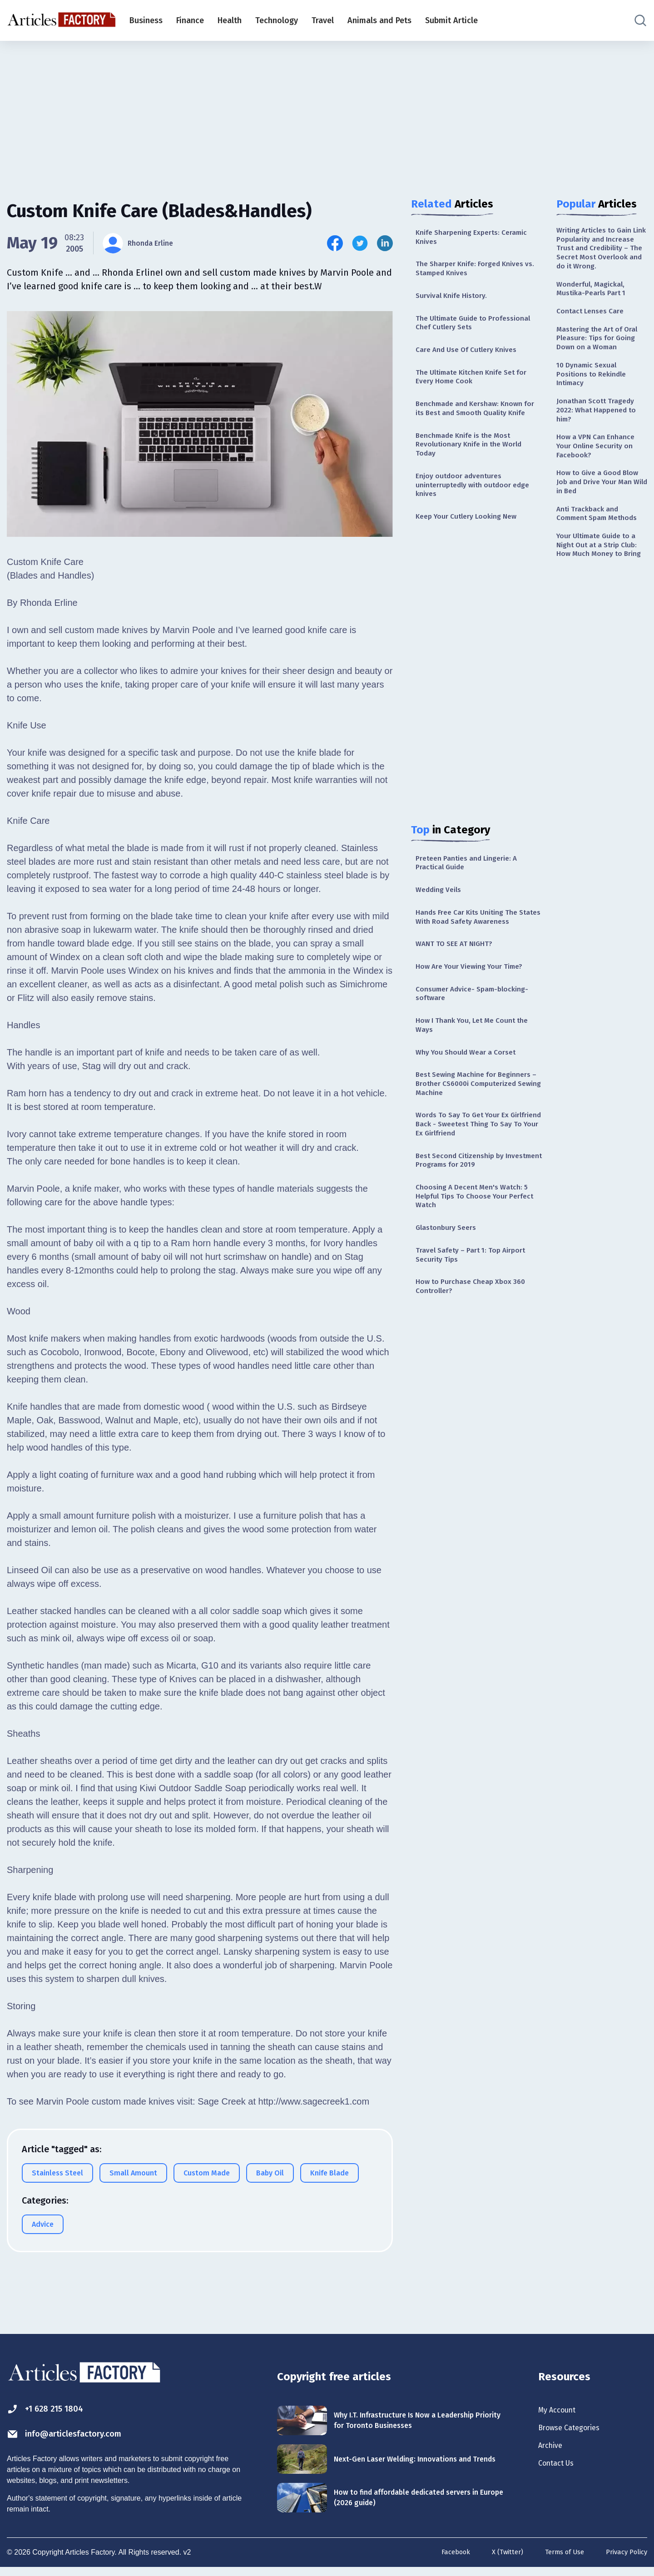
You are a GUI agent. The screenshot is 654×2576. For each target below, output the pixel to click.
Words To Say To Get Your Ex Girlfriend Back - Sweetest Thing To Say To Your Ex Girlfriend (476, 1204)
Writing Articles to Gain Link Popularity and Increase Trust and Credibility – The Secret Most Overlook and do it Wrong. (600, 257)
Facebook (442, 2561)
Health (230, 20)
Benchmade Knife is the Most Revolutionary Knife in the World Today (476, 477)
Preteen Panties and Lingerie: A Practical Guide (473, 907)
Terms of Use (558, 2561)
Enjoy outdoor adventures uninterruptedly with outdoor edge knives (470, 523)
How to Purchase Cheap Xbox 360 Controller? (477, 1384)
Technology (276, 20)
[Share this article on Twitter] (360, 243)
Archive (553, 2451)
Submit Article (451, 20)
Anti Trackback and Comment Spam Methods (591, 580)
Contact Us (560, 2471)
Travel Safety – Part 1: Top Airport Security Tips (478, 1349)
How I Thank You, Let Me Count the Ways (473, 1095)
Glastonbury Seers (450, 1320)
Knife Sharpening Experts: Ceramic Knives (479, 238)
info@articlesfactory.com (79, 2436)
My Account (561, 2411)
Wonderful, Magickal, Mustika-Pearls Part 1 (595, 309)
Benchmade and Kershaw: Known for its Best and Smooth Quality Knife (477, 432)
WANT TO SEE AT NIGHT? (460, 1006)
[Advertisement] (327, 111)
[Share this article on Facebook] (335, 243)
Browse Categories (576, 2431)
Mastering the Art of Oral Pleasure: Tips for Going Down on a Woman (597, 370)
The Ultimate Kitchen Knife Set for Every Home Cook (473, 391)
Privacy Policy (624, 2561)
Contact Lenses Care (594, 334)
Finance (190, 20)
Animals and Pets (379, 20)
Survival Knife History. (456, 303)
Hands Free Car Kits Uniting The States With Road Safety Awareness (474, 971)
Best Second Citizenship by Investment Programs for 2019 (471, 1244)
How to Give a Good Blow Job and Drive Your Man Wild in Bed (601, 539)
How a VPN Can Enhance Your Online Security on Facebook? (600, 498)
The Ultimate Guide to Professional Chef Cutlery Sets (472, 332)
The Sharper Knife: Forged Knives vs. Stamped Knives (477, 273)
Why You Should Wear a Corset (473, 1124)
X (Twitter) (497, 2561)
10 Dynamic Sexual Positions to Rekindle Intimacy (595, 416)
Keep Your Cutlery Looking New (474, 558)
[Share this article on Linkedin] (385, 243)
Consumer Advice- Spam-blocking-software (462, 1060)
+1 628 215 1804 (54, 2409)
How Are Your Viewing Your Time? (477, 1030)
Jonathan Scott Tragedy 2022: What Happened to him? (601, 457)
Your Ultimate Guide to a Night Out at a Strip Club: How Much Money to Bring (599, 626)
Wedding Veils (442, 936)
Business (146, 20)
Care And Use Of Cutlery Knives (474, 362)
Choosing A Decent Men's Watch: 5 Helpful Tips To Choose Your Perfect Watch (479, 1285)
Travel (323, 20)
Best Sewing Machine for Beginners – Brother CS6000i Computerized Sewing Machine (473, 1159)
